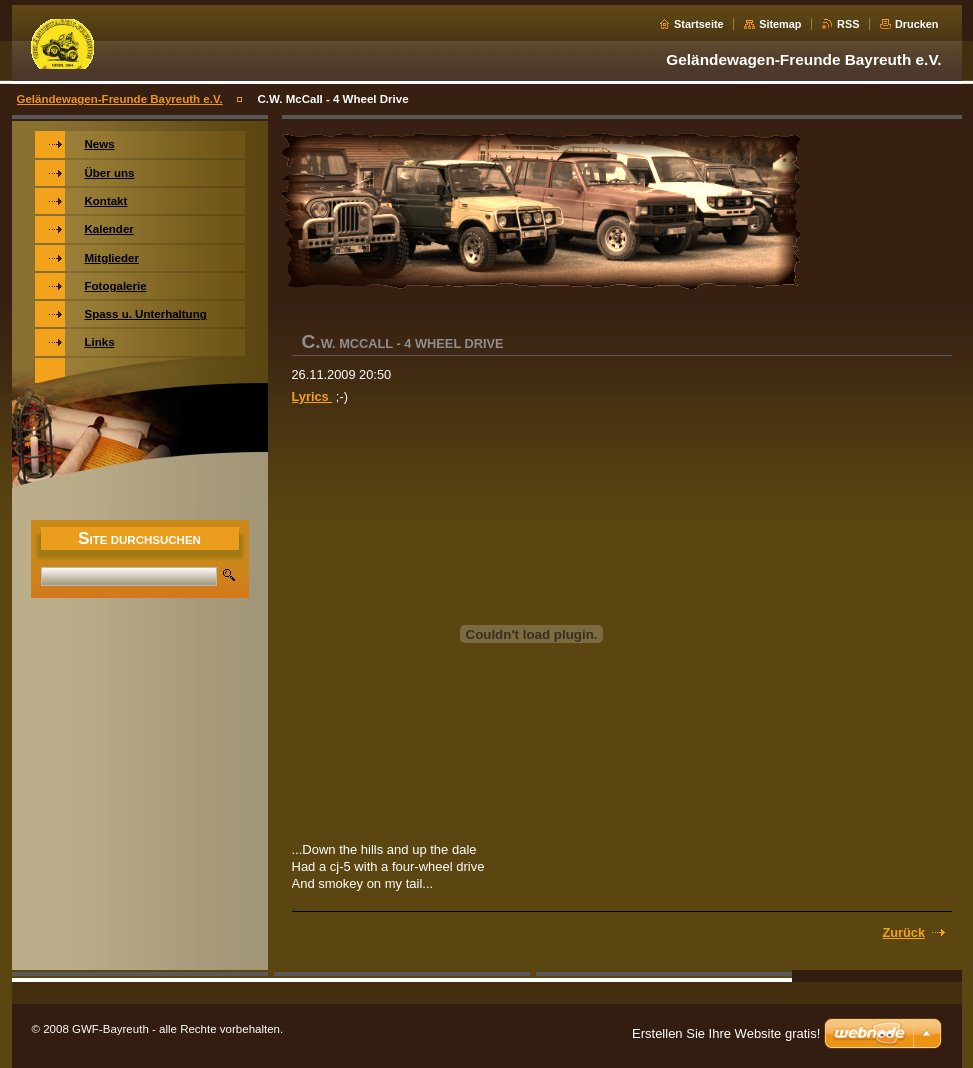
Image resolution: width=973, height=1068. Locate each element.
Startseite (699, 24)
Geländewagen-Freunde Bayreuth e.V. (120, 99)
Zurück (903, 932)
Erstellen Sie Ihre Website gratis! (726, 1033)
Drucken (917, 24)
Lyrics (312, 396)
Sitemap (780, 24)
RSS (848, 24)
